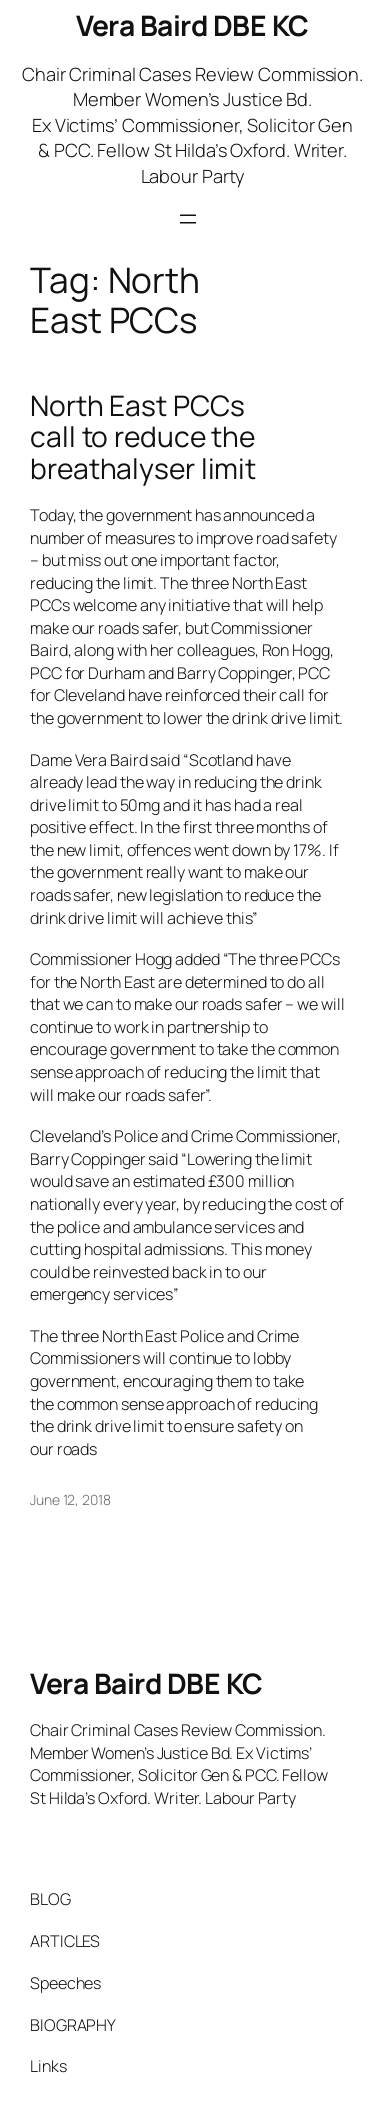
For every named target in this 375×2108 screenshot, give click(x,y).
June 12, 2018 (70, 1499)
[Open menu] (188, 219)
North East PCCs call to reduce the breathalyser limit (143, 437)
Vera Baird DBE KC (192, 25)
